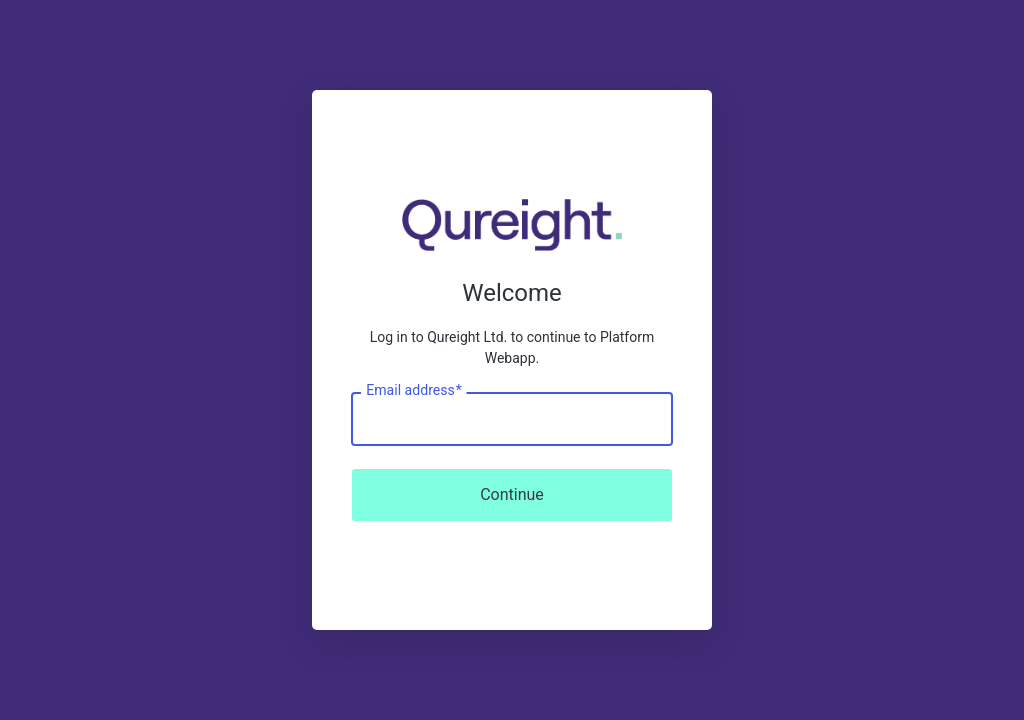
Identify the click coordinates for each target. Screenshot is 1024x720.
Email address (413, 391)
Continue (512, 494)
